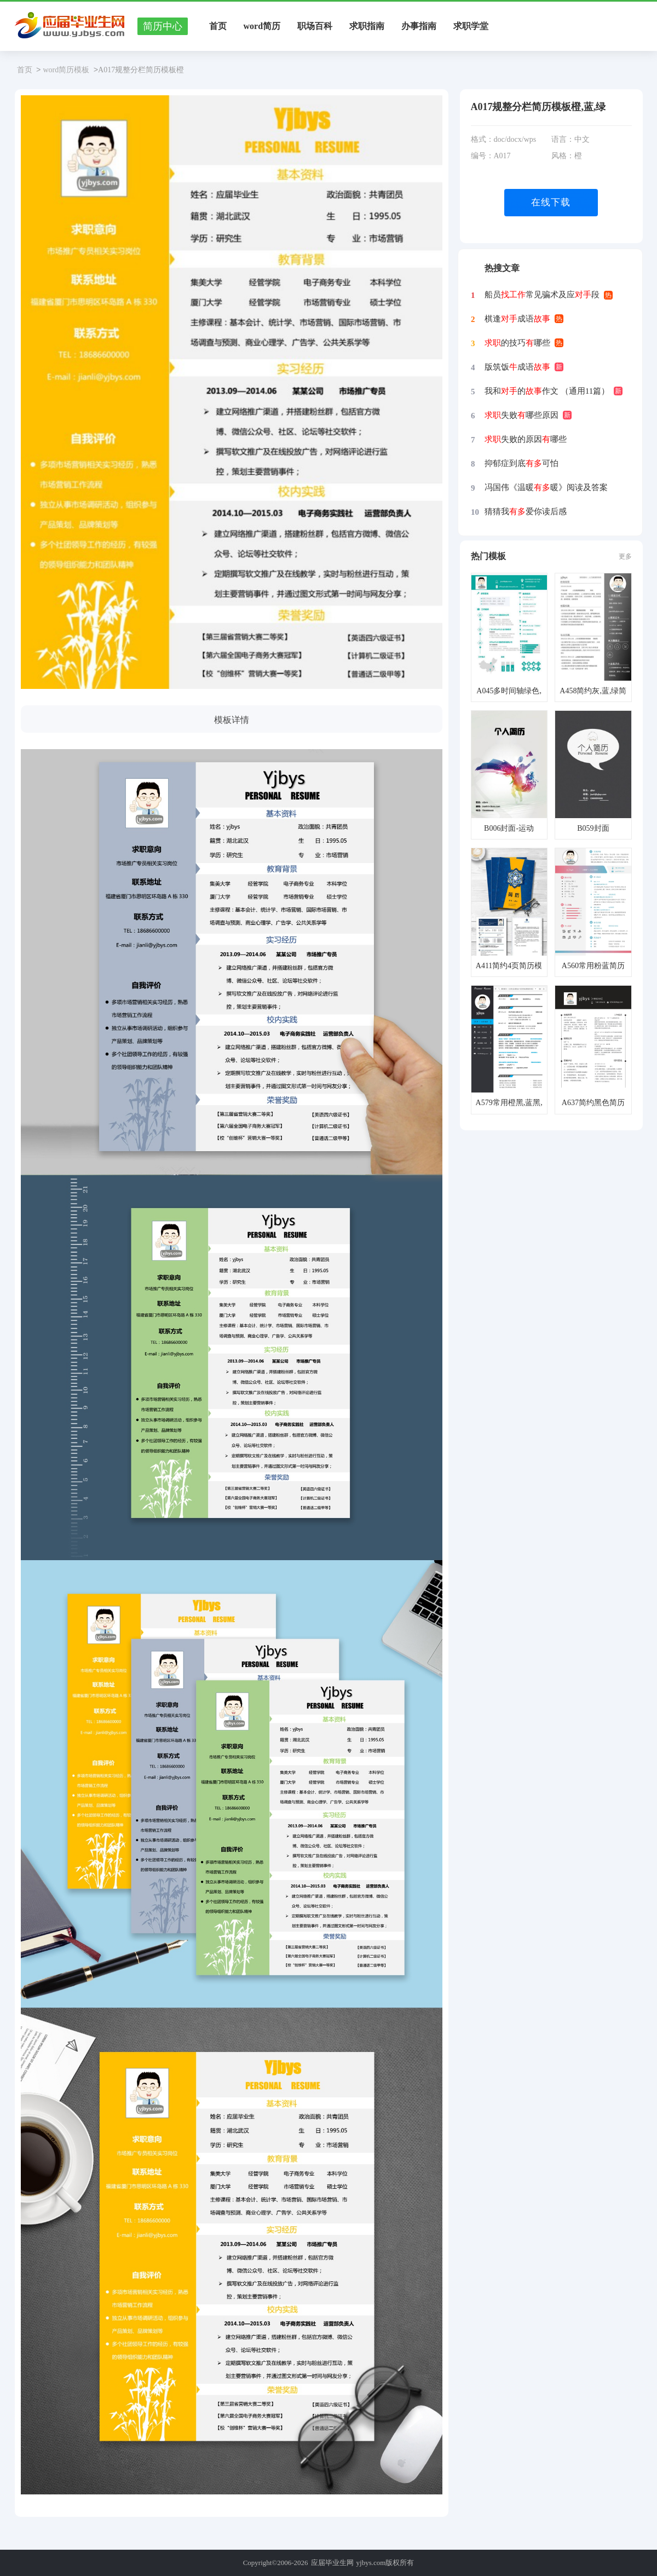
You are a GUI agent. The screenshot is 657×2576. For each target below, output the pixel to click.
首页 (218, 26)
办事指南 (418, 26)
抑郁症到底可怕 (521, 463)
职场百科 (314, 26)
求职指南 (366, 26)
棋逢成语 (517, 318)
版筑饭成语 (517, 367)
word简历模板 (66, 70)
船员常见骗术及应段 (542, 294)
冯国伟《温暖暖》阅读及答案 (546, 487)
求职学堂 (470, 26)
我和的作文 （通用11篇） (547, 391)
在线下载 (550, 202)
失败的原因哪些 (526, 439)
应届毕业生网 (332, 2562)
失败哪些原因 (521, 415)
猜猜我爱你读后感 (526, 511)
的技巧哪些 (517, 342)
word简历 (262, 26)
